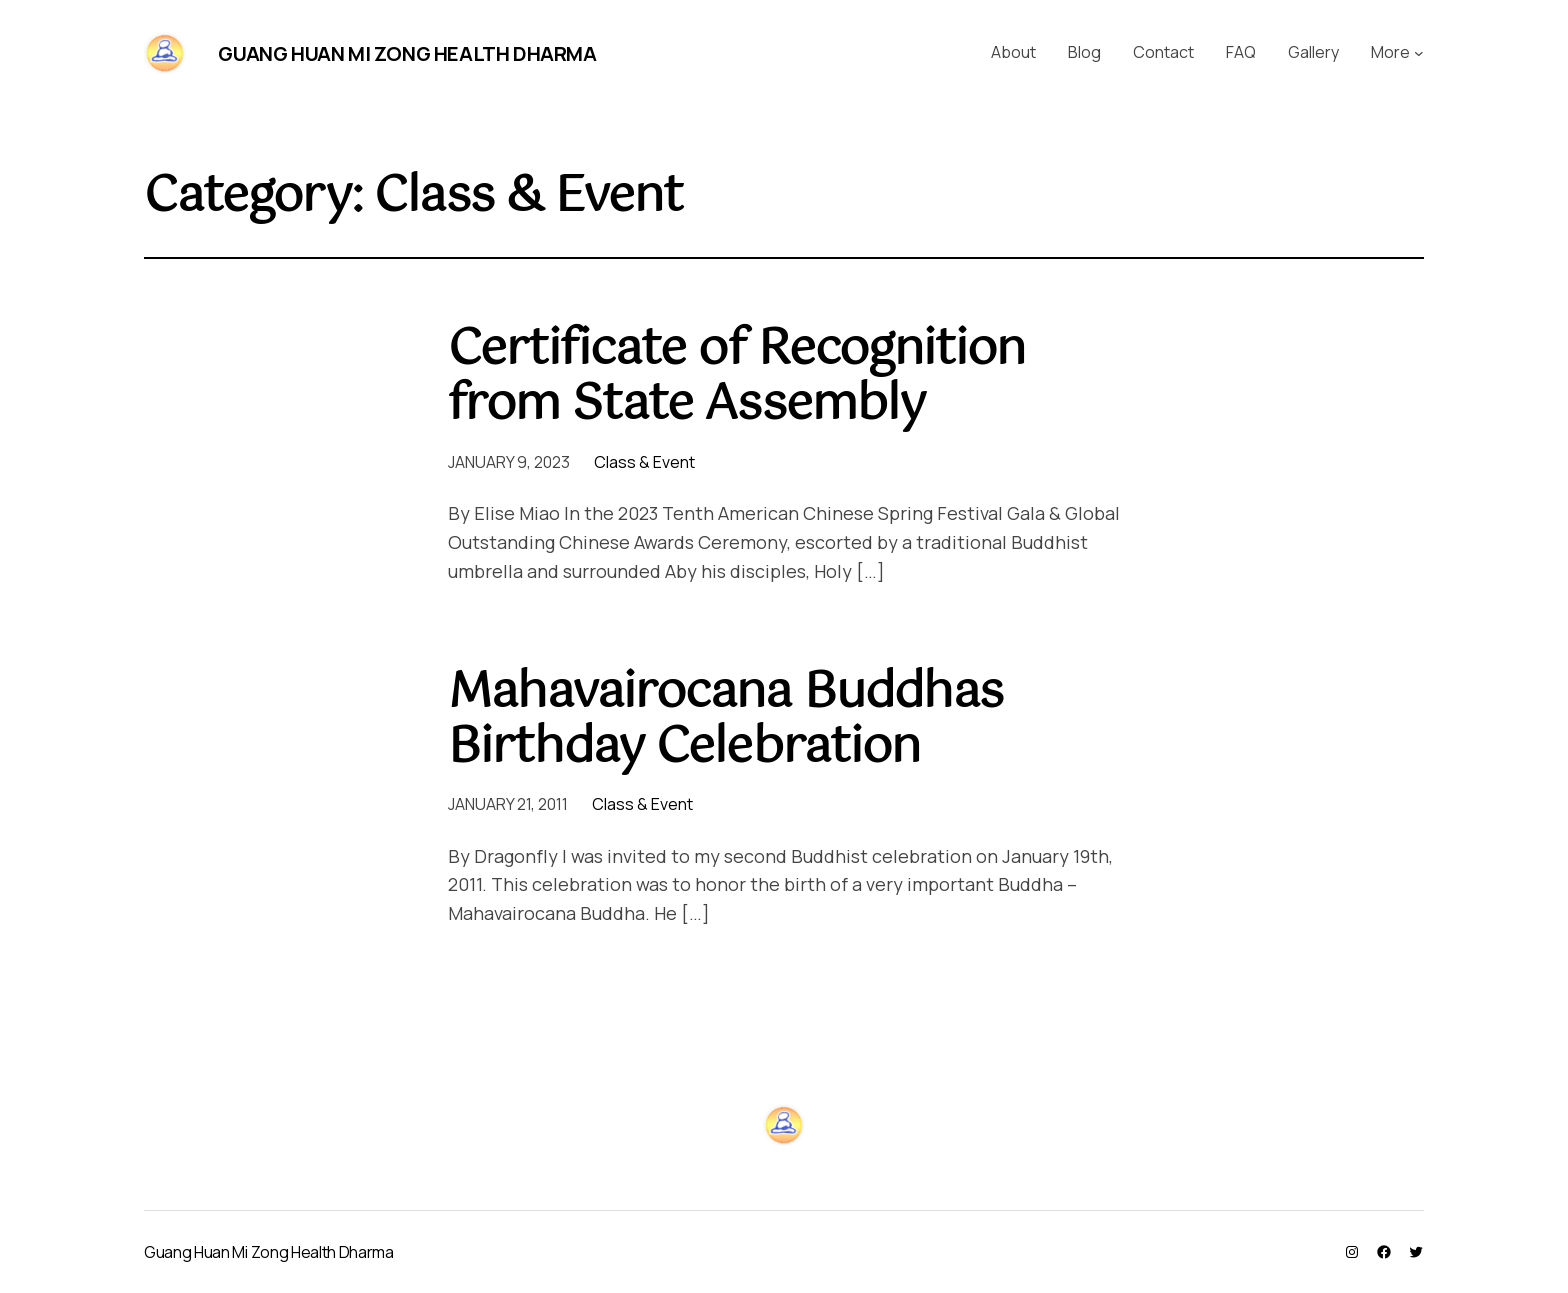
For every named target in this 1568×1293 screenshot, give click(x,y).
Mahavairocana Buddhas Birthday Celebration (725, 721)
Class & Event (644, 462)
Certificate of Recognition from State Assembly (736, 378)
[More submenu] (1419, 53)
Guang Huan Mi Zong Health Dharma (407, 53)
